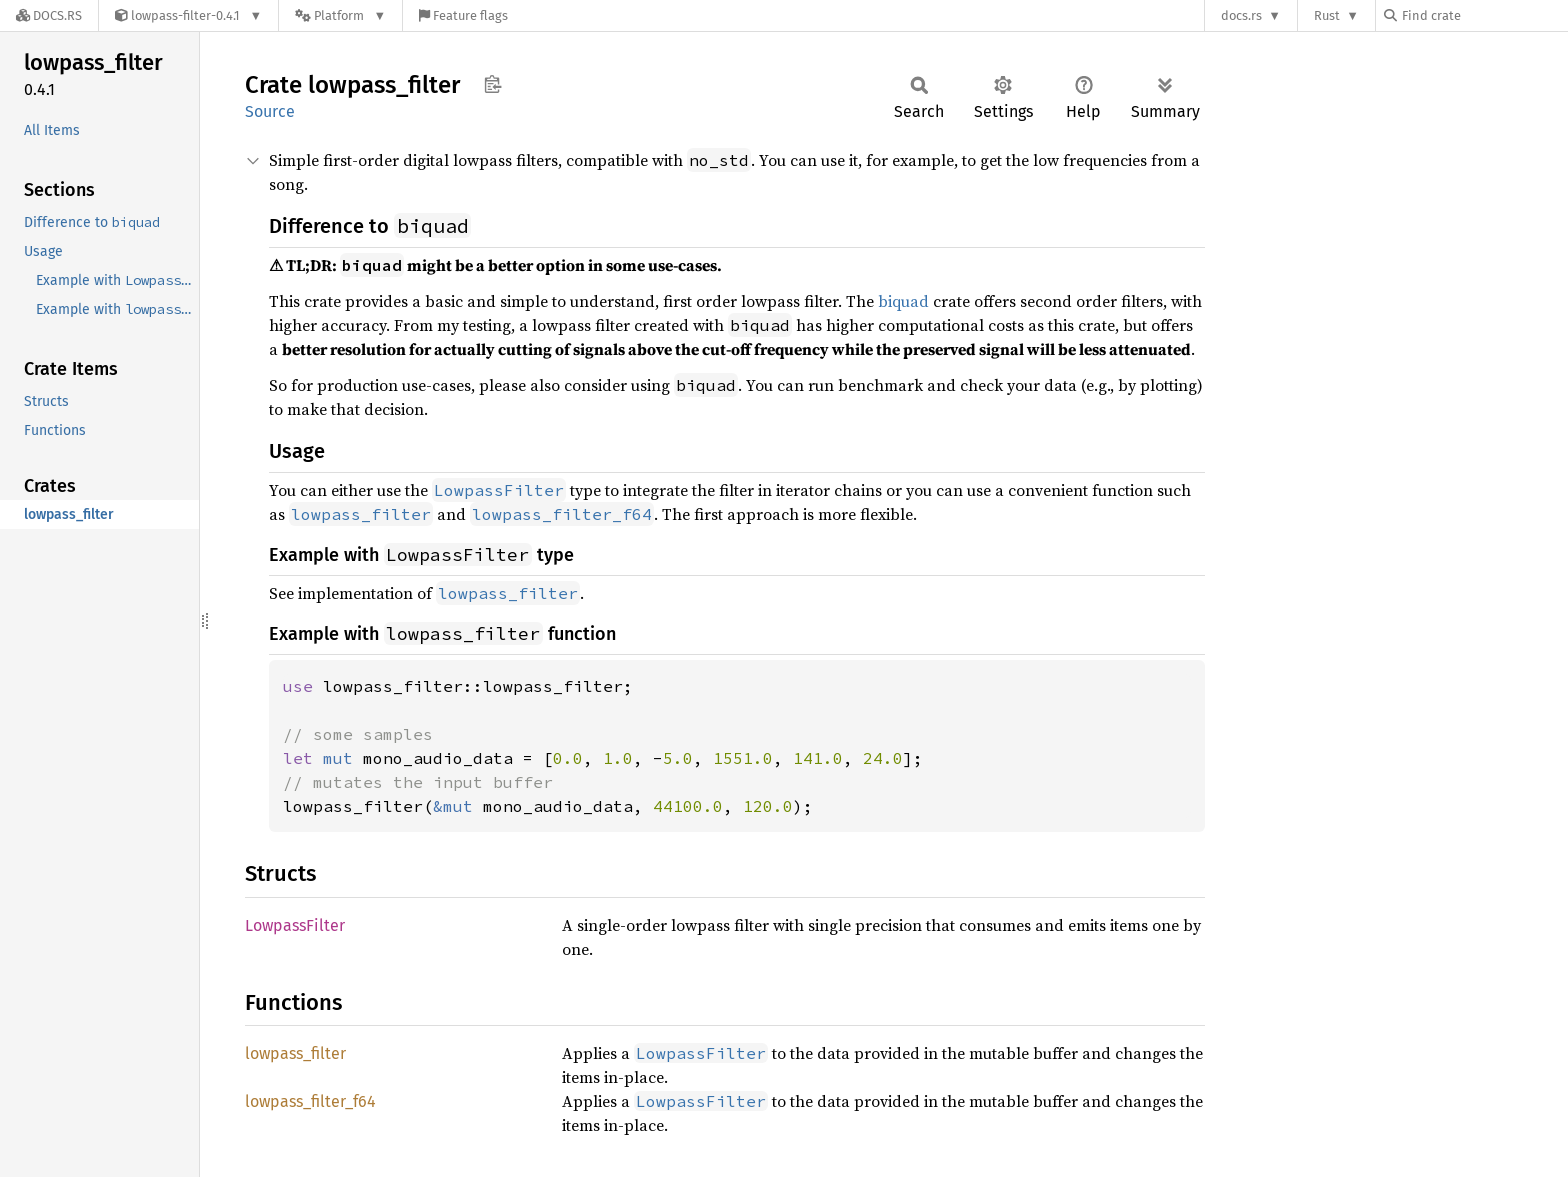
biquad (903, 301)
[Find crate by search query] (1484, 15)
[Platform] (340, 15)
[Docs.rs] (49, 15)
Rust (1327, 15)
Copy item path (492, 84)
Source (270, 111)
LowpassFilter (295, 925)
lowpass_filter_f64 (310, 1101)
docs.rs (1241, 15)
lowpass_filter (295, 1053)
